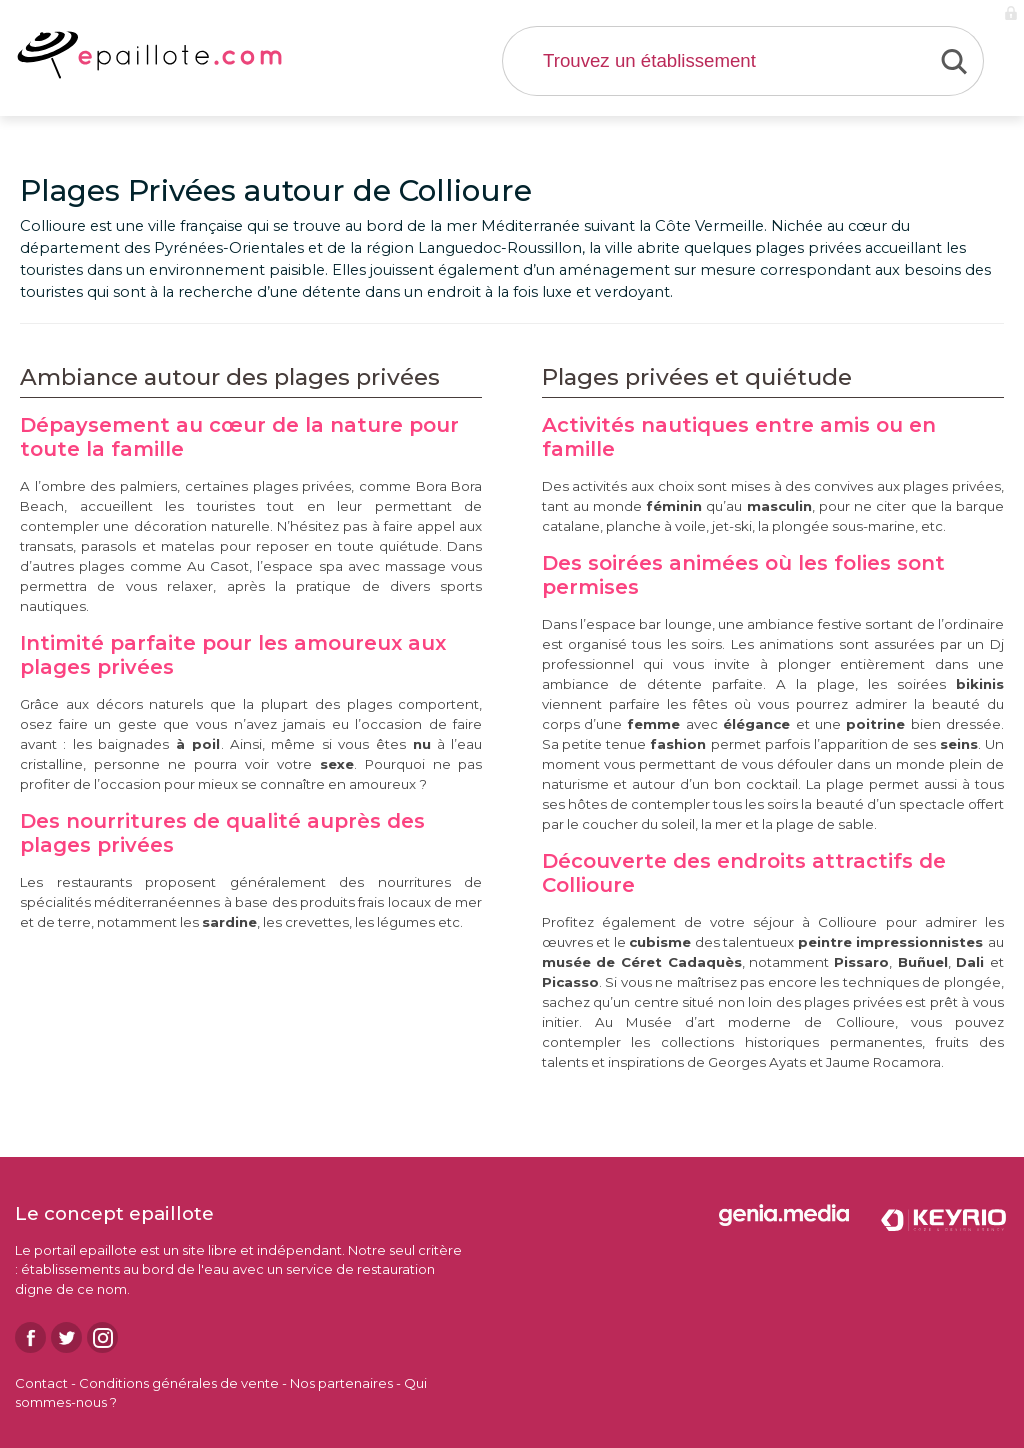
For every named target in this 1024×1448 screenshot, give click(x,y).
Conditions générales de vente (179, 1383)
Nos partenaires (341, 1383)
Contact (41, 1383)
